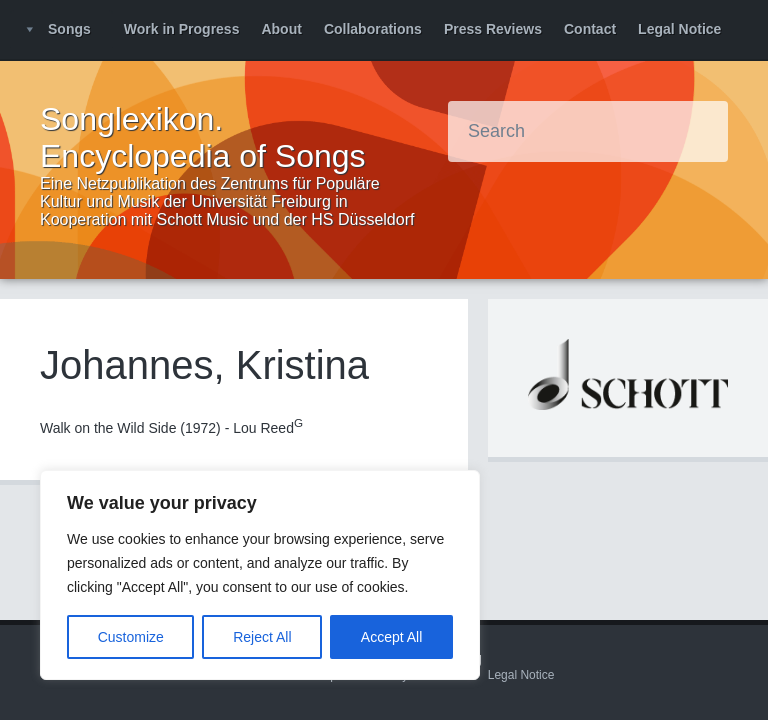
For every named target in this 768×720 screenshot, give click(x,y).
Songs (69, 29)
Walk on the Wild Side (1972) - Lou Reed (171, 428)
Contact (590, 29)
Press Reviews (493, 29)
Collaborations (373, 29)
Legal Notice (679, 29)
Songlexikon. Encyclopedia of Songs (203, 137)
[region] (260, 575)
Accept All (391, 637)
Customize (131, 637)
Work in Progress (182, 29)
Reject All (262, 637)
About (281, 29)
